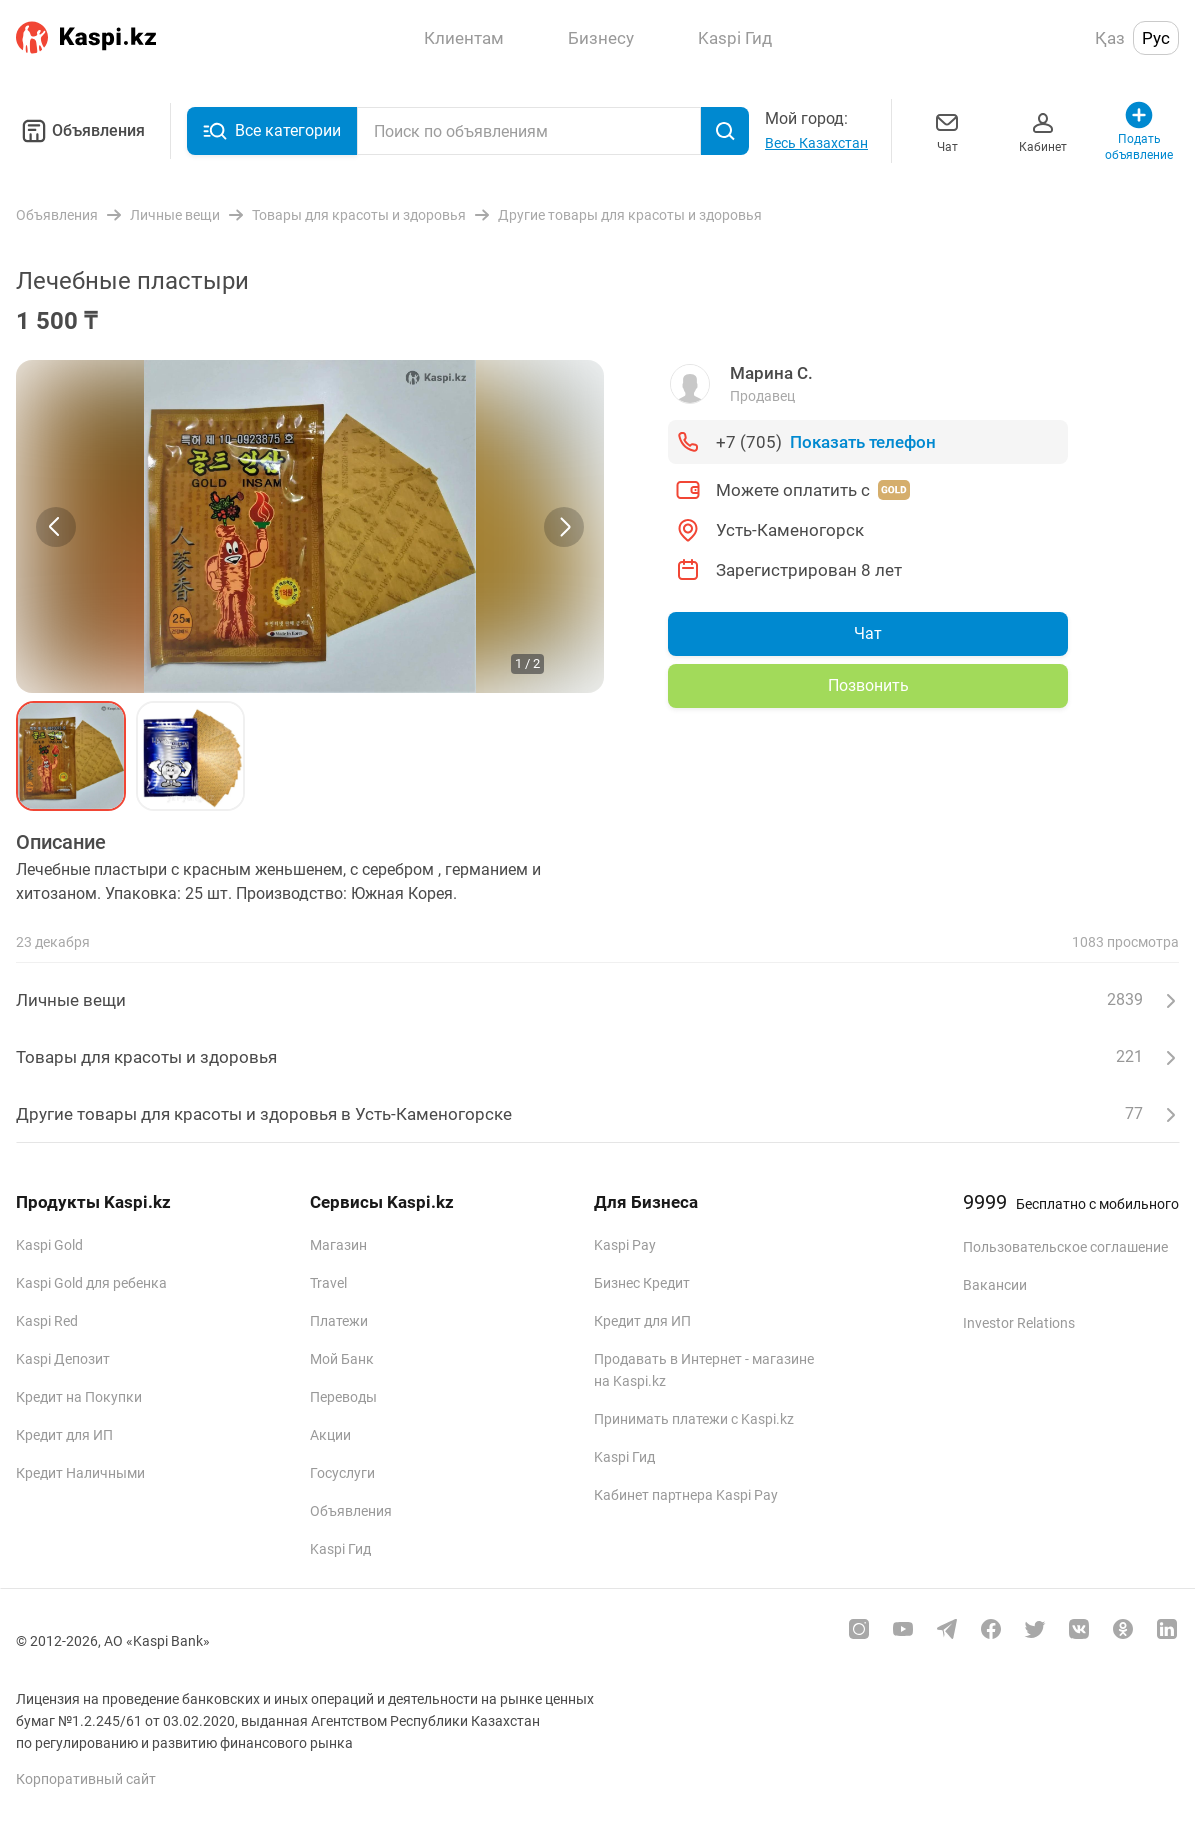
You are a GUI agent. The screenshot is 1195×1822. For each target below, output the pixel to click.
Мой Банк (342, 1359)
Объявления (80, 131)
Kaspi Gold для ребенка (91, 1283)
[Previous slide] (56, 527)
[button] (71, 756)
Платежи (339, 1321)
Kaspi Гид (340, 1549)
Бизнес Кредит (642, 1283)
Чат (947, 130)
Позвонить (868, 685)
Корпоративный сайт (86, 1779)
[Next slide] (564, 527)
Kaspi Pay (625, 1245)
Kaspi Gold (49, 1245)
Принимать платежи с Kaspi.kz (694, 1419)
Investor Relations (1019, 1323)
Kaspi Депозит (63, 1359)
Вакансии (995, 1285)
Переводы (343, 1397)
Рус (1156, 38)
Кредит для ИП (64, 1435)
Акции (330, 1435)
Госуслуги (342, 1473)
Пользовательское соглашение (1065, 1247)
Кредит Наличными (80, 1473)
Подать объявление (1139, 130)
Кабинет (1043, 130)
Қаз (1110, 38)
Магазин (338, 1245)
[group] (310, 526)
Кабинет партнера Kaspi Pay (686, 1495)
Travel (328, 1283)
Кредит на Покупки (79, 1397)
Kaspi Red (47, 1321)
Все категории (272, 131)
